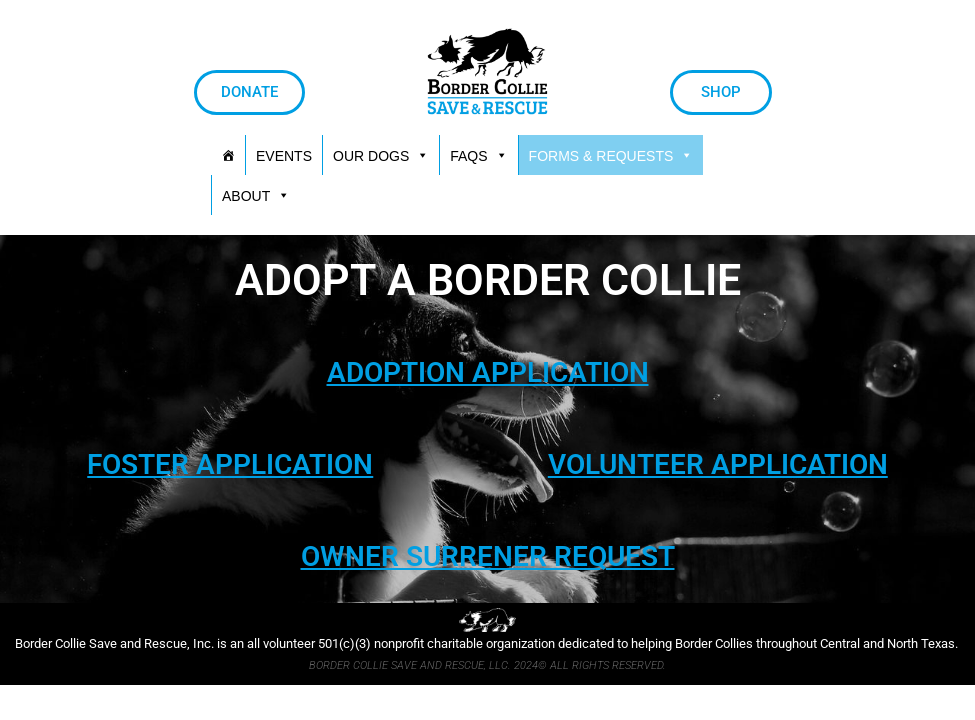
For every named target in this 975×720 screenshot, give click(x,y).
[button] (611, 155)
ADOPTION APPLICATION (488, 372)
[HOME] (228, 155)
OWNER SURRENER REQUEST (488, 556)
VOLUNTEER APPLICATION (718, 464)
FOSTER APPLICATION (230, 464)
